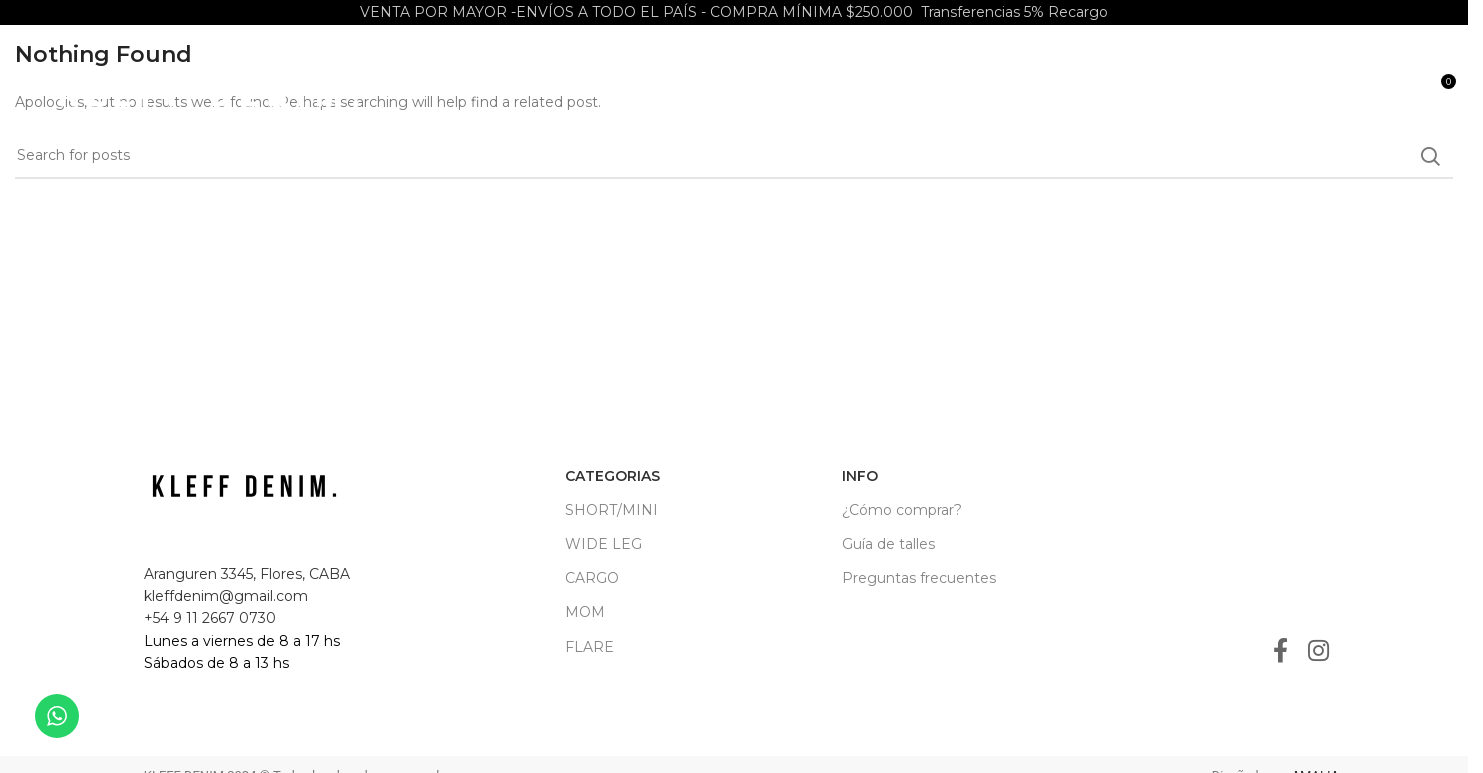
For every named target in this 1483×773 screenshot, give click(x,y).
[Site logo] (209, 89)
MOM (585, 612)
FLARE (589, 647)
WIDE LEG (603, 544)
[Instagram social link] (1318, 652)
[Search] (1397, 90)
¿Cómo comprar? (902, 510)
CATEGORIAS (612, 476)
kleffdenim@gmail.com (226, 596)
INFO (860, 476)
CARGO (592, 578)
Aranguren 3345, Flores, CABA (247, 574)
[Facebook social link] (1280, 652)
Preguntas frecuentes (919, 578)
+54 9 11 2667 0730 (210, 618)
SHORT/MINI (611, 510)
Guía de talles (888, 544)
